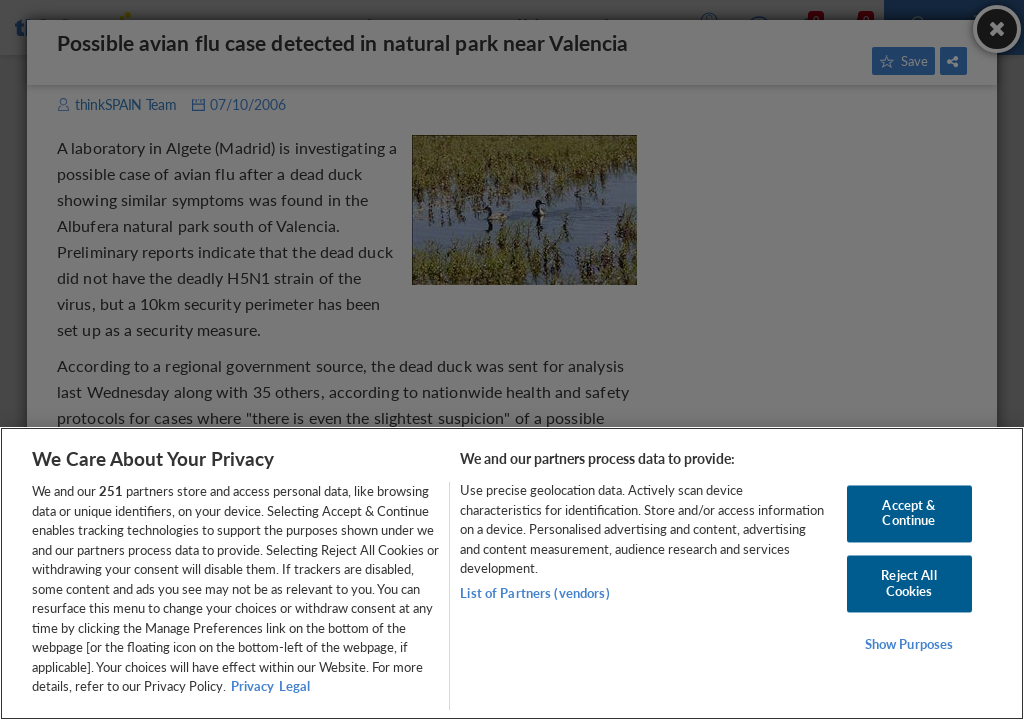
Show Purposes (909, 645)
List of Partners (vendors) (534, 593)
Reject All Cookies (908, 583)
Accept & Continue (908, 513)
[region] (512, 573)
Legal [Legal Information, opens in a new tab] (294, 686)
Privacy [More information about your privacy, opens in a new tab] (252, 686)
